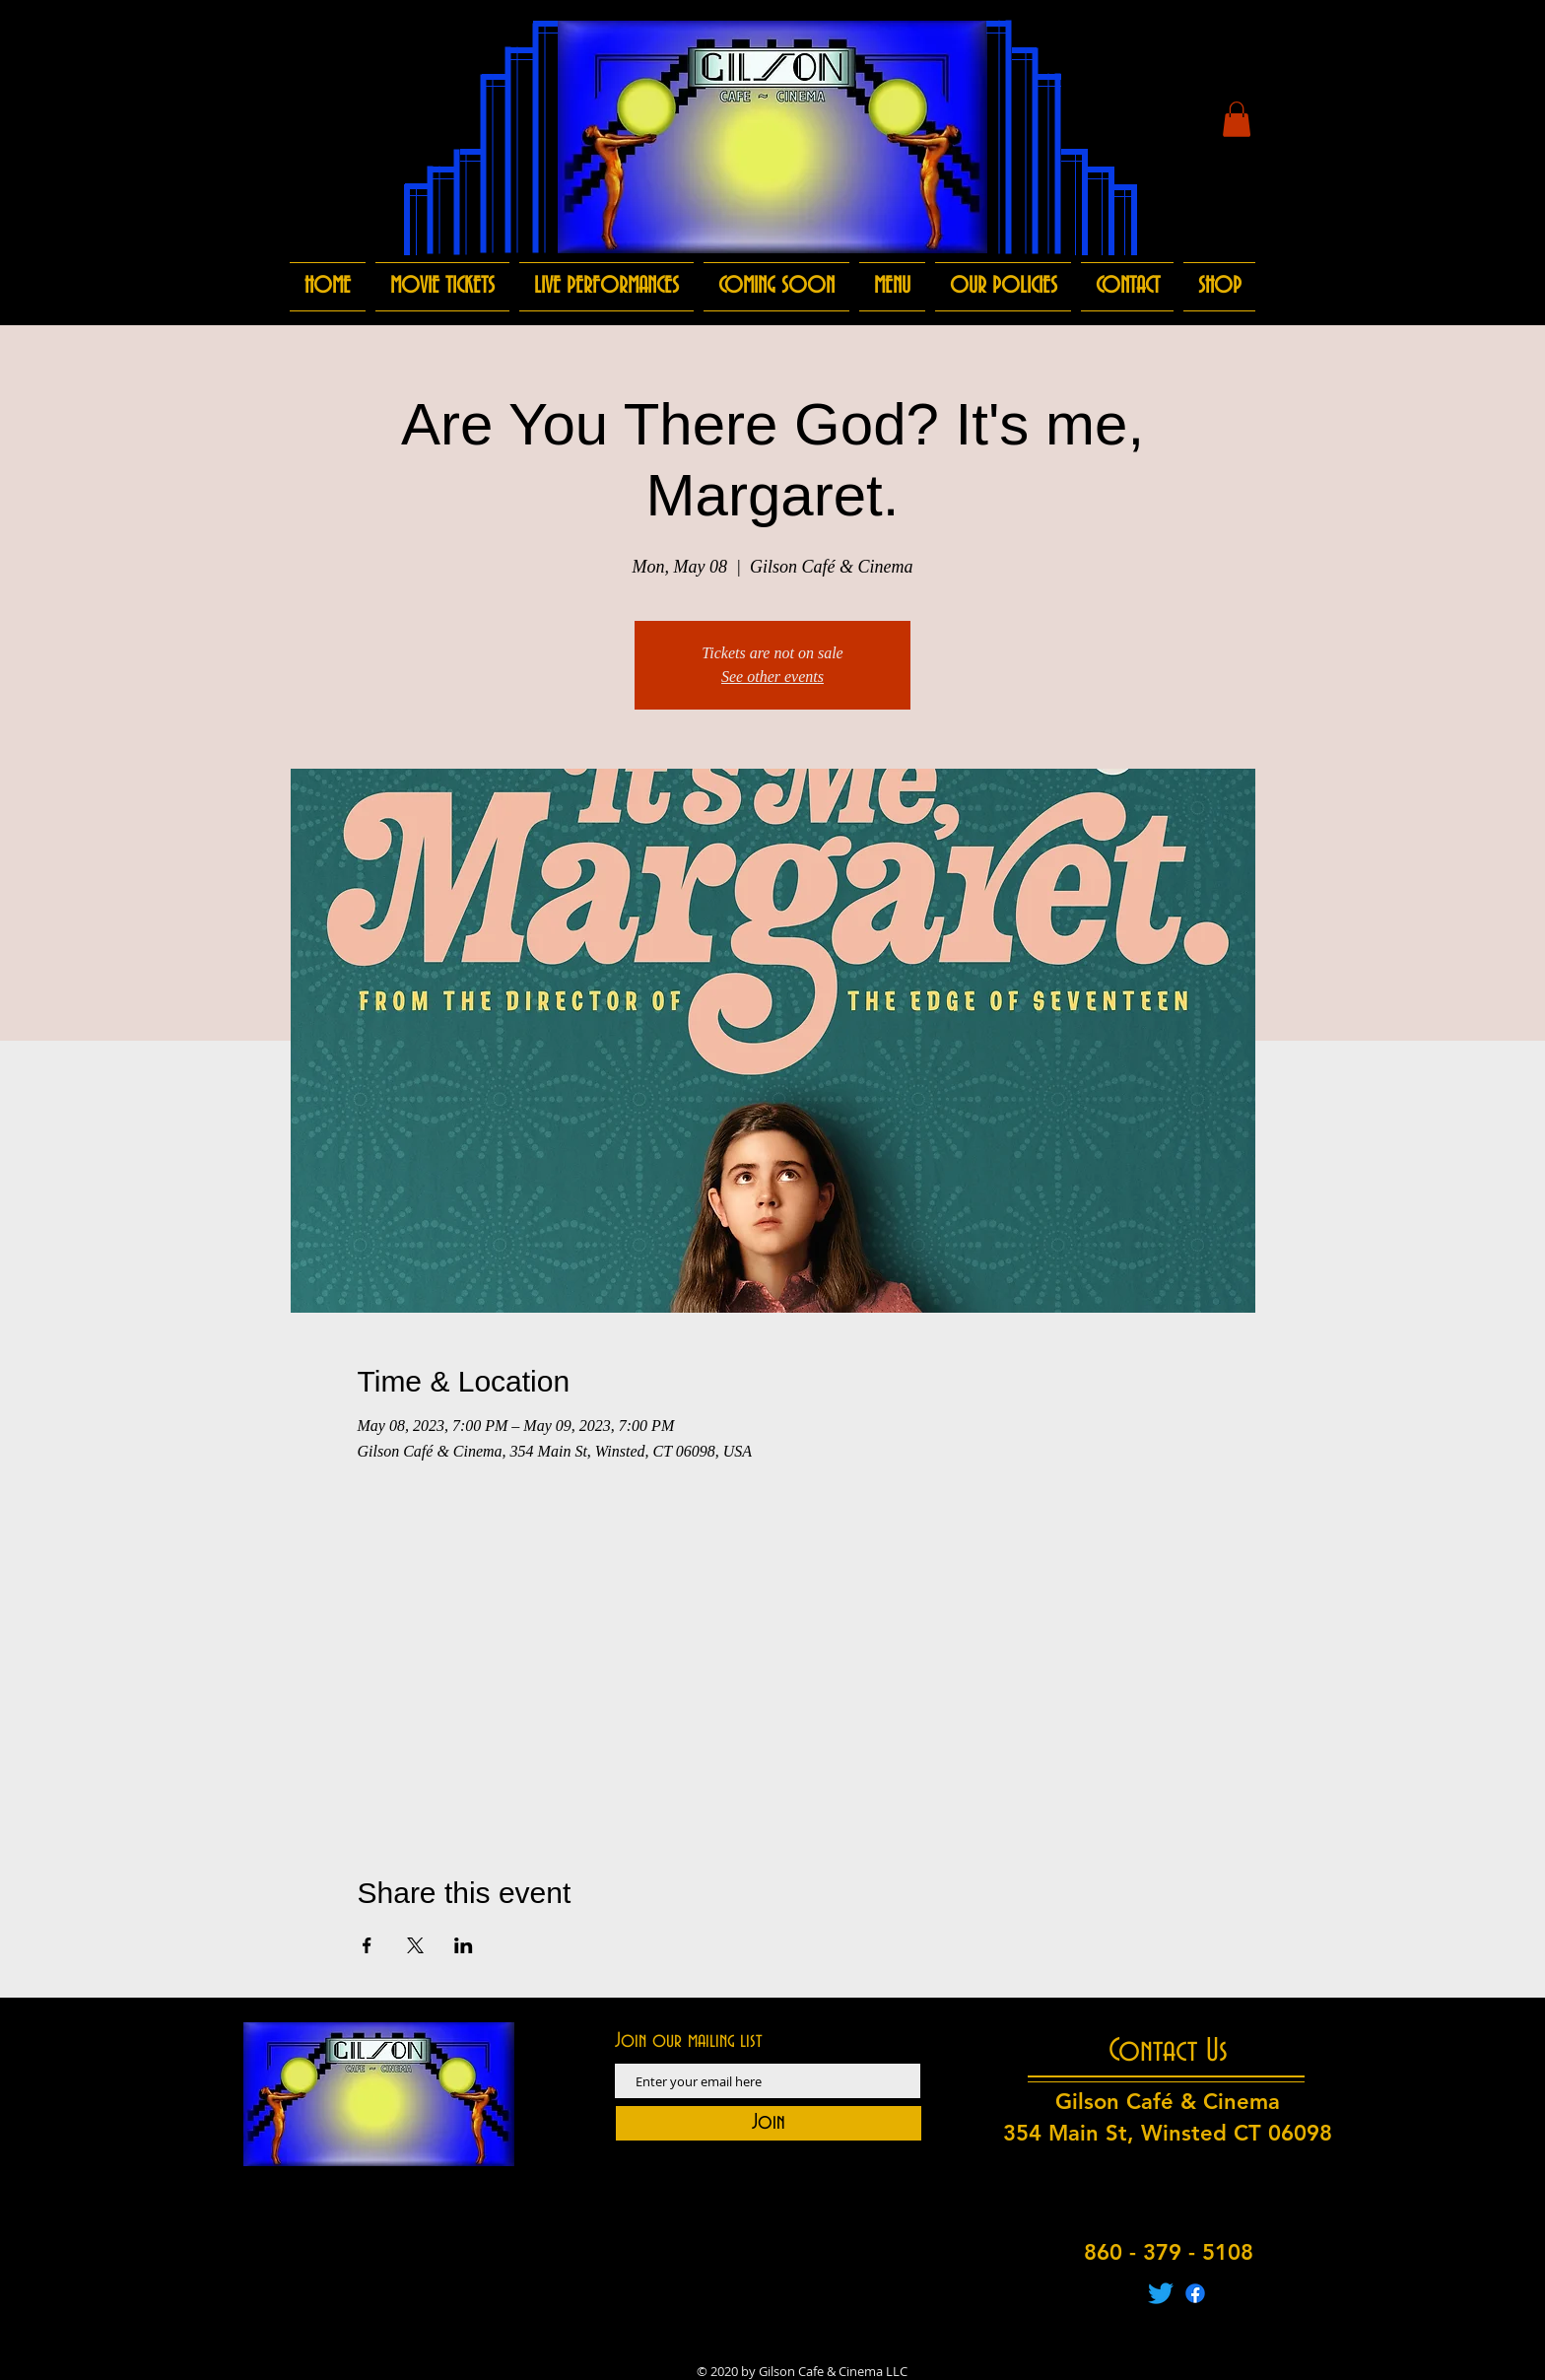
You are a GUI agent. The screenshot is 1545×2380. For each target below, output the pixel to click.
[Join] (768, 2123)
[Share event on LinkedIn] (463, 1945)
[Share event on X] (415, 1945)
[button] (1236, 119)
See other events (772, 676)
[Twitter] (1161, 2293)
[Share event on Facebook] (367, 1945)
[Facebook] (1195, 2293)
